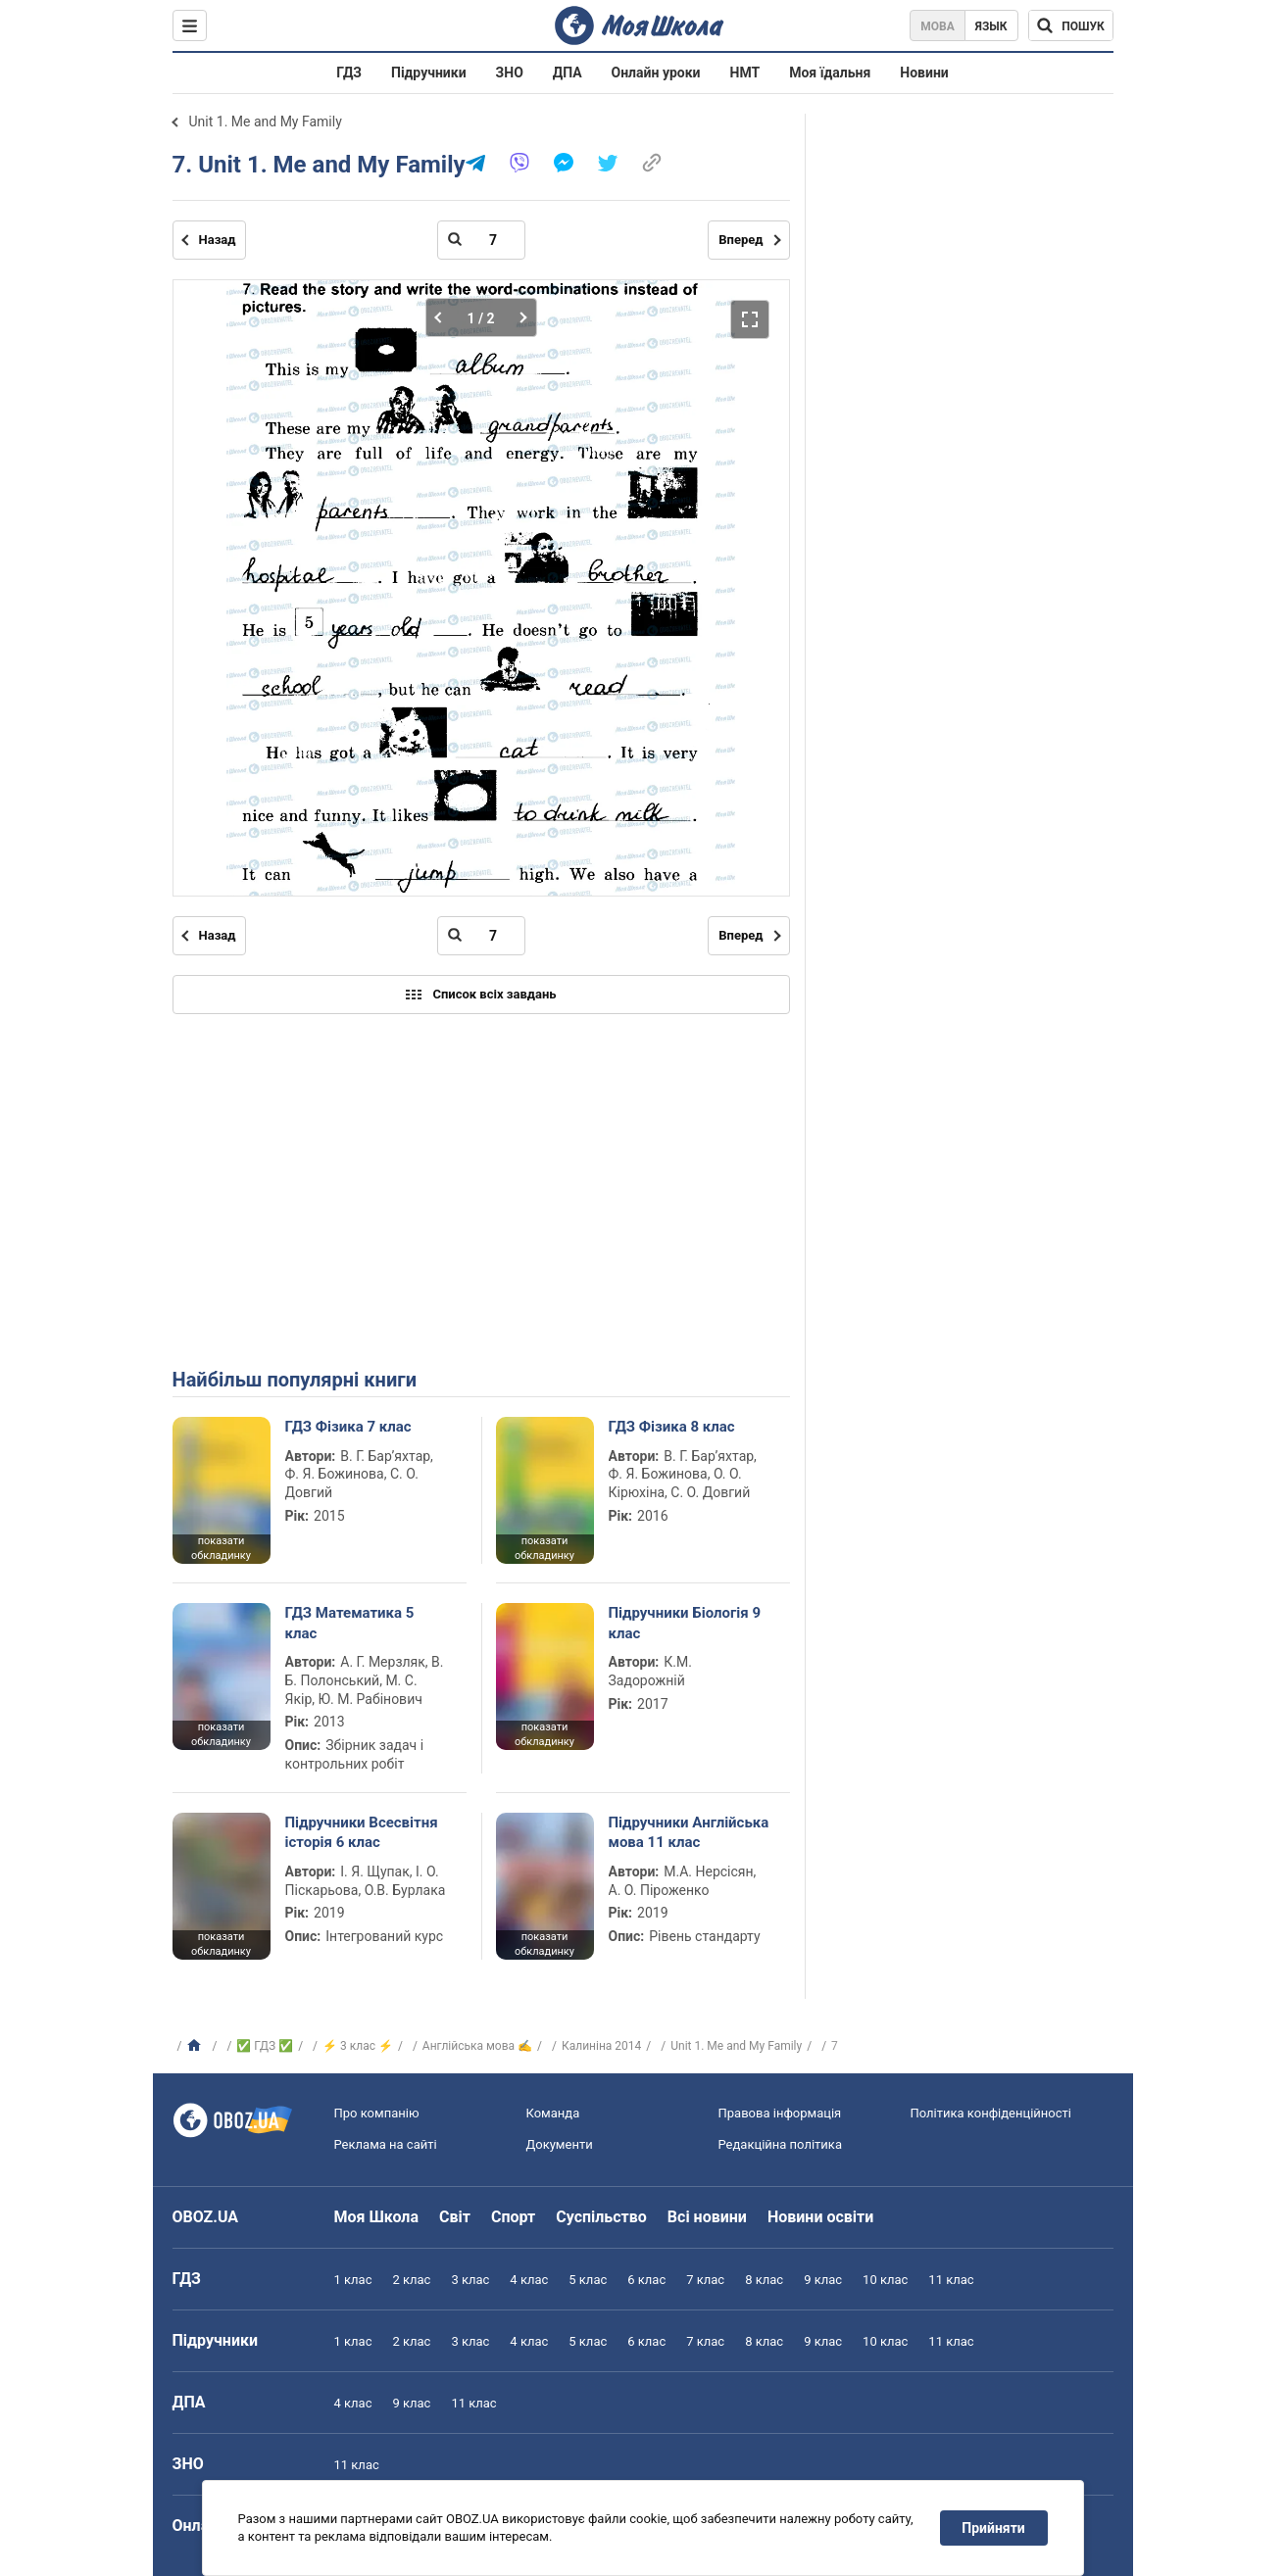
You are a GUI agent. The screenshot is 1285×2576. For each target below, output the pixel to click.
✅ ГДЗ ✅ (264, 2046)
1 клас (353, 2279)
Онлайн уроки (656, 72)
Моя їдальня (829, 72)
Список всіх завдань (480, 994)
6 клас (646, 2279)
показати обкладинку (221, 1548)
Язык (991, 26)
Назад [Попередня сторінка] (217, 239)
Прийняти (993, 2528)
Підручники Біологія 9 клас (685, 1622)
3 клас (470, 2279)
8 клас (764, 2279)
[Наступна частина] (518, 317)
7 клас (705, 2279)
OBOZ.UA (206, 2217)
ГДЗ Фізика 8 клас (672, 1426)
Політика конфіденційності (991, 2113)
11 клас (950, 2279)
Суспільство (601, 2217)
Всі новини (707, 2217)
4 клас (529, 2279)
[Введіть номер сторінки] (481, 240)
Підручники (429, 72)
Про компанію (377, 2113)
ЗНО (509, 72)
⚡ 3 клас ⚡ (357, 2046)
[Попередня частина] (443, 317)
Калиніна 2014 (601, 2046)
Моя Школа (377, 2217)
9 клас (823, 2279)
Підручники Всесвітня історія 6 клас (361, 1832)
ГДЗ (349, 72)
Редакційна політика (780, 2144)
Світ (454, 2217)
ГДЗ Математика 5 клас (350, 1622)
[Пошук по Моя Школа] (1070, 25)
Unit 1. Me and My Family (265, 121)
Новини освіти (820, 2217)
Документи (559, 2144)
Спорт (513, 2217)
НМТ (745, 72)
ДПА (567, 72)
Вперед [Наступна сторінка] (740, 239)
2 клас (411, 2279)
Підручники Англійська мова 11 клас (689, 1832)
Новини (924, 72)
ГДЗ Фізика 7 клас (348, 1426)
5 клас (587, 2279)
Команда (553, 2113)
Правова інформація (780, 2113)
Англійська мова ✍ (477, 2046)
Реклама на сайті (385, 2144)
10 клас (885, 2279)
